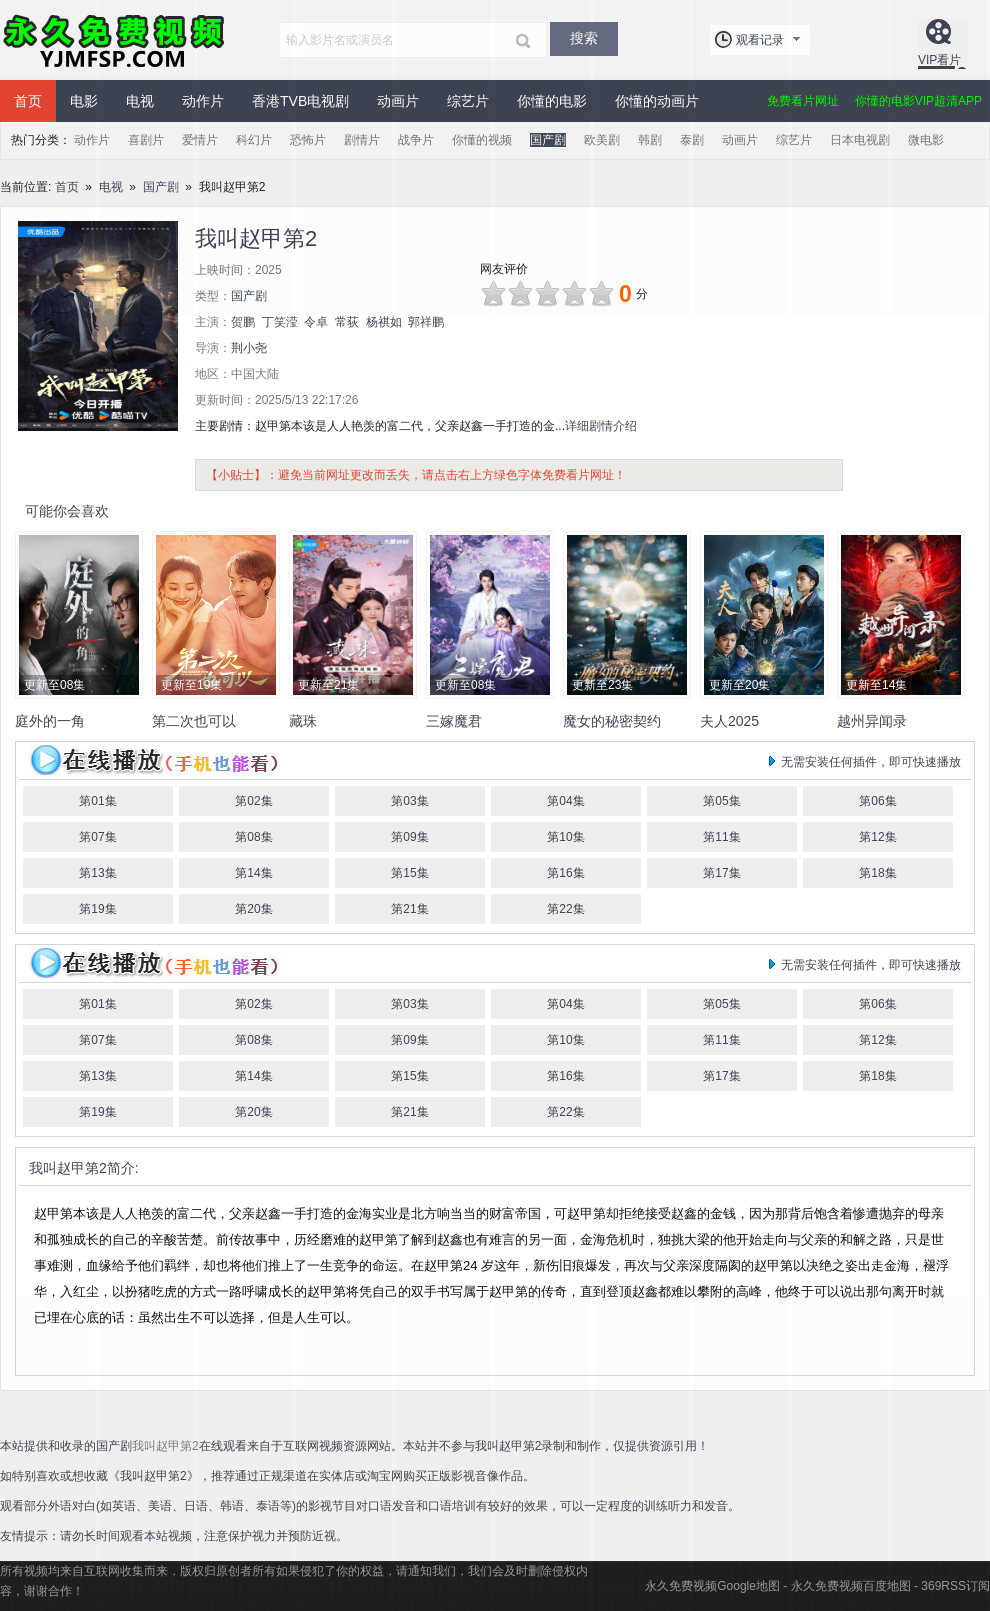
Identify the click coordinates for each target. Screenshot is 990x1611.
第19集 (97, 909)
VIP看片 (939, 60)
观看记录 (760, 40)
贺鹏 (243, 322)
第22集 (565, 909)
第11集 (721, 837)
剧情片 (362, 140)
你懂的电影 (552, 101)
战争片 (416, 140)
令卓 (316, 322)
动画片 (398, 101)
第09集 (409, 837)
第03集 (409, 801)
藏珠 (303, 721)
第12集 (877, 837)
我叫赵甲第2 (68, 1168)
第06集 (877, 801)
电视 (140, 101)
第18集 (877, 873)
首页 (28, 101)
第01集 (97, 801)
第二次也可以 (194, 721)
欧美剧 (602, 140)
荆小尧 (249, 348)
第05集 (721, 801)
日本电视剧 (860, 140)
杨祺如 (384, 322)
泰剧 (692, 140)
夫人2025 (729, 721)
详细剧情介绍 (601, 426)
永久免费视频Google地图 (712, 1586)
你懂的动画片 (657, 101)
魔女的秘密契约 (612, 721)
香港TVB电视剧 (300, 101)
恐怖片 (308, 140)
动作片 (203, 101)
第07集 (97, 837)
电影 (84, 101)
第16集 (565, 873)
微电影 (926, 140)
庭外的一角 (50, 721)
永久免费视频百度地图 (851, 1586)
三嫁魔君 (454, 721)
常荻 (347, 322)
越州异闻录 (872, 721)
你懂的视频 (482, 140)
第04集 (565, 801)
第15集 (409, 873)
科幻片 (254, 140)
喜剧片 (146, 140)
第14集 (253, 873)
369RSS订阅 (955, 1586)
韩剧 (650, 140)
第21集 (409, 909)
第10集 (565, 837)
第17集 (721, 873)
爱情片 (200, 140)
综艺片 (468, 101)
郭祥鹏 (426, 322)
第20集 (253, 909)
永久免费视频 (115, 40)
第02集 (253, 801)
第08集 (253, 837)
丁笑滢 (280, 322)
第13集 (97, 873)
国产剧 (548, 140)
